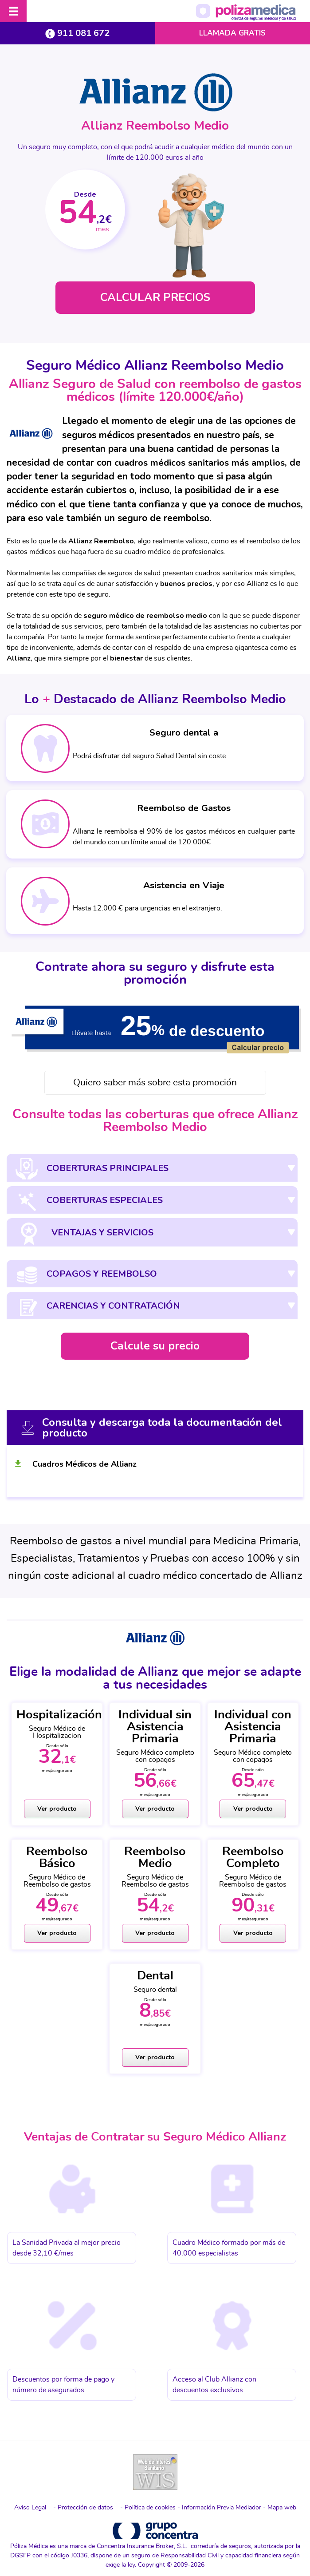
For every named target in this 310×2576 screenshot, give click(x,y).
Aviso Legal (30, 2507)
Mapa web (281, 2507)
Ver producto (57, 1808)
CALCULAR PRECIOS (155, 297)
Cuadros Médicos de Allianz (84, 1464)
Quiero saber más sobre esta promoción (155, 1083)
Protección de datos (85, 2507)
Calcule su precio (155, 1345)
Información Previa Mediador (221, 2507)
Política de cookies (150, 2507)
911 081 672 (77, 33)
